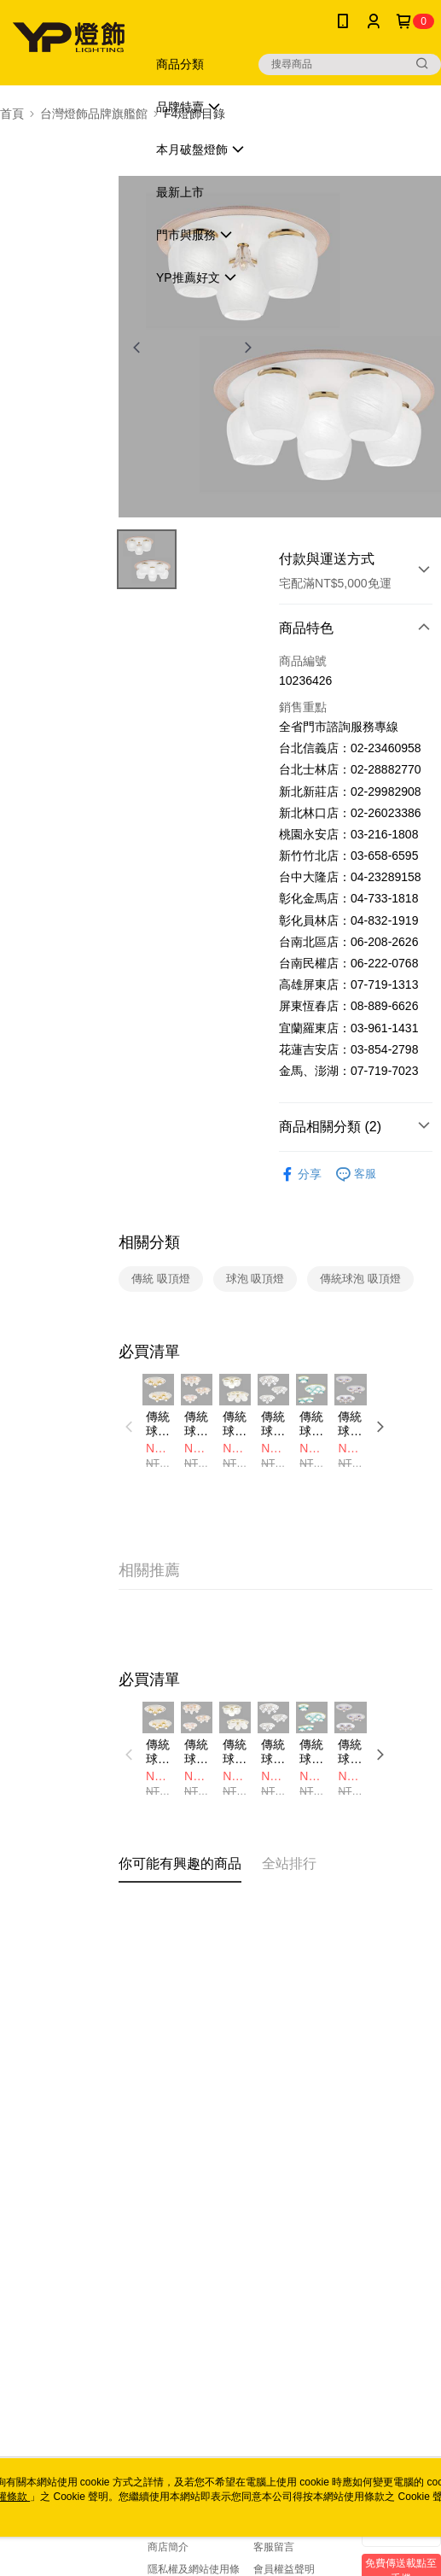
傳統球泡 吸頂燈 (360, 1278)
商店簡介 (168, 2547)
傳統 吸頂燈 (160, 1278)
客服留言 (273, 2547)
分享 (300, 1174)
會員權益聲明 (284, 2569)
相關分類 (149, 1242)
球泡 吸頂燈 (255, 1278)
